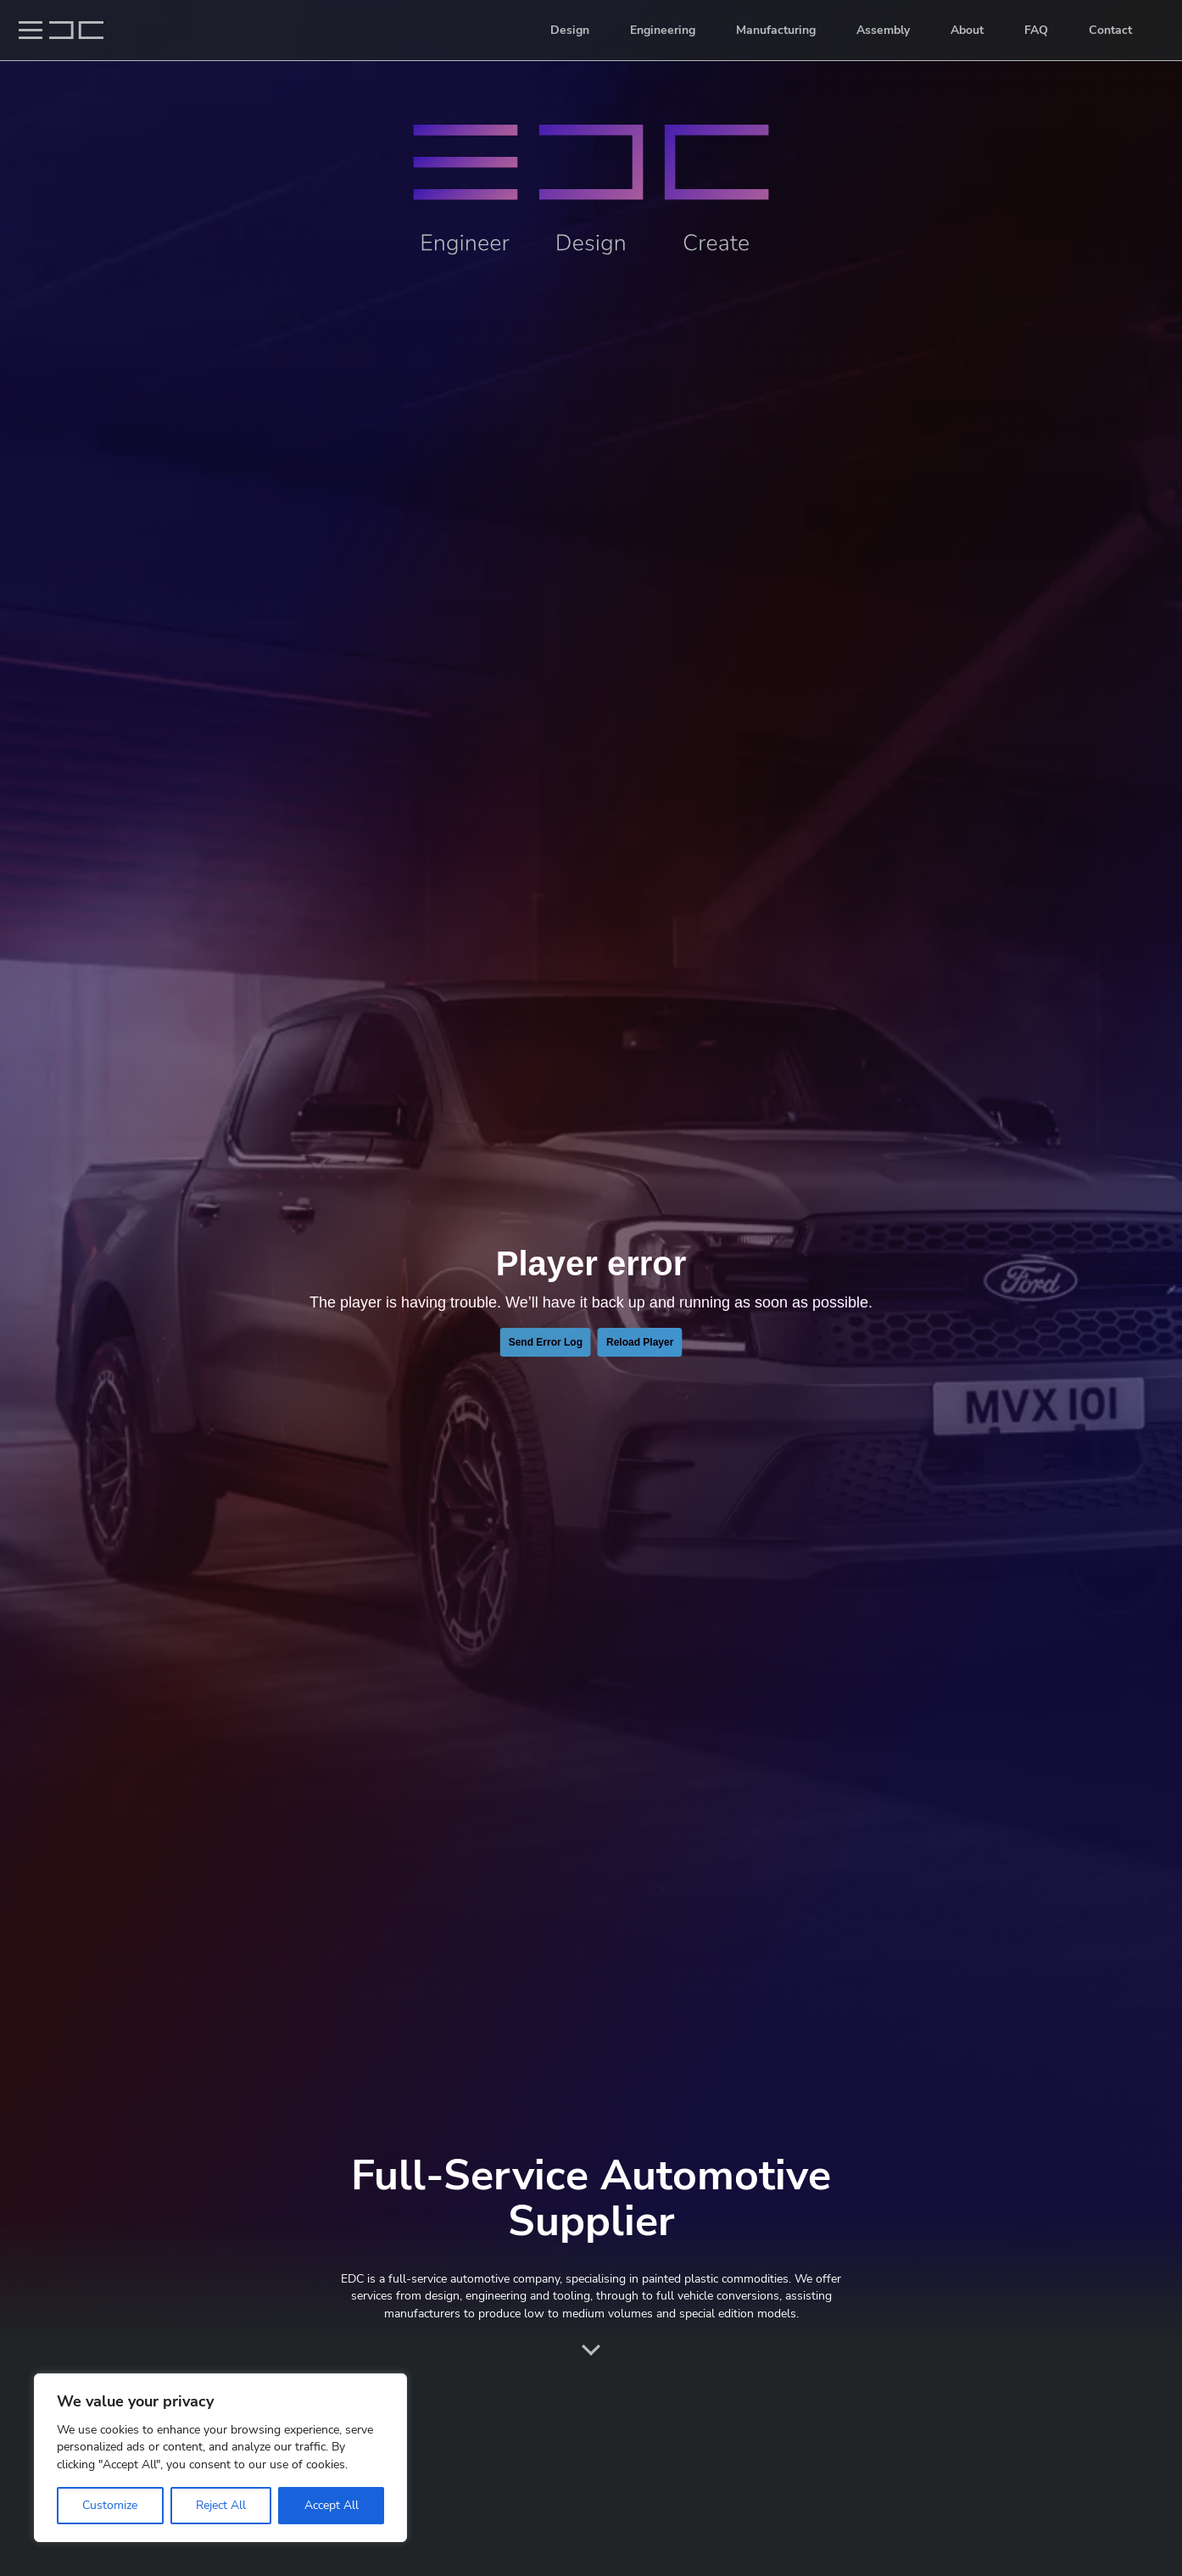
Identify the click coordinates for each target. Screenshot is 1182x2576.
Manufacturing (776, 30)
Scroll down (591, 2350)
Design (569, 30)
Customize (109, 2505)
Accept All (331, 2505)
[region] (220, 2457)
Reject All (221, 2505)
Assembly (883, 30)
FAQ (1036, 30)
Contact (1110, 30)
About (967, 30)
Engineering (662, 30)
